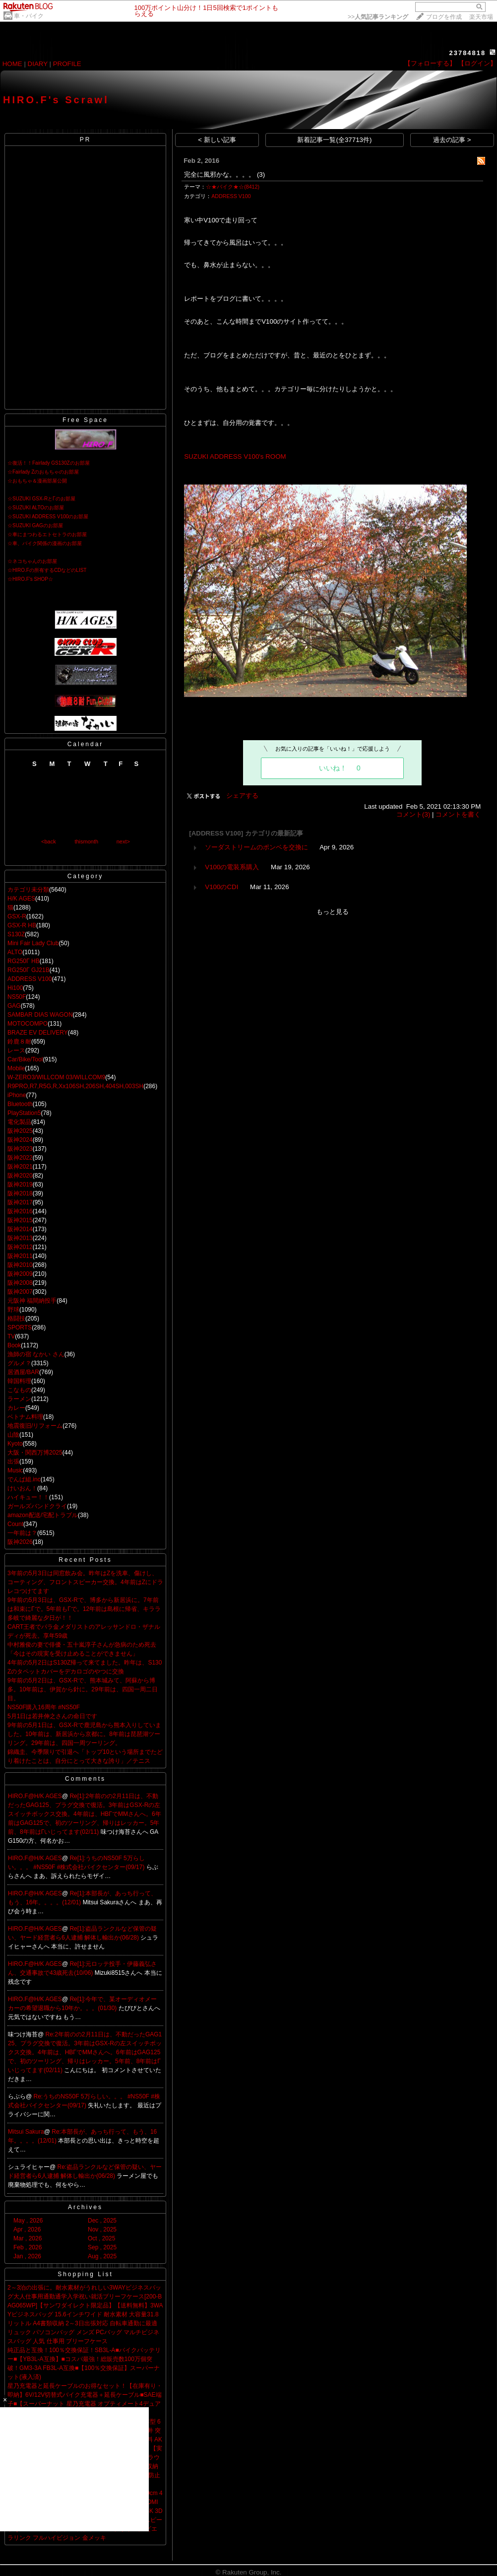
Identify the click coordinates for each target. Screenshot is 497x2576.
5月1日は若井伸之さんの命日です (52, 1716)
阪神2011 (20, 1256)
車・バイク (29, 15)
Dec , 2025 (102, 2220)
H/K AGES (21, 898)
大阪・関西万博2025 (34, 1452)
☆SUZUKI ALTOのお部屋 (35, 507)
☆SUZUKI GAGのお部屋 (35, 525)
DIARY (38, 64)
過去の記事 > (452, 139)
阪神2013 (20, 1238)
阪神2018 (20, 1193)
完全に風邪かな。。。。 (219, 174)
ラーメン (19, 1398)
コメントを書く (458, 814)
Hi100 (15, 987)
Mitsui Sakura (26, 2131)
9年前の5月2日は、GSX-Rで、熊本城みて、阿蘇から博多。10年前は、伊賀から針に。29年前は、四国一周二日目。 (82, 1689)
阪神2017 (20, 1202)
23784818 (467, 53)
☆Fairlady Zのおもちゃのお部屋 (43, 472)
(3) (261, 174)
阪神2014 (20, 1229)
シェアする (242, 795)
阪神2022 (20, 1157)
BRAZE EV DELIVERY (37, 1032)
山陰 (13, 1434)
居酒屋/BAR (23, 1372)
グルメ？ (19, 1363)
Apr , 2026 (27, 2229)
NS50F (16, 996)
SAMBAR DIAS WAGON (40, 1014)
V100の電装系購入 (232, 867)
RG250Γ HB (23, 961)
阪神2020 (20, 1175)
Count (15, 1524)
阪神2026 (20, 1541)
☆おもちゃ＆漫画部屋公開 (37, 481)
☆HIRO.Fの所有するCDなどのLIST (46, 570)
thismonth (86, 841)
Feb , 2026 (27, 2247)
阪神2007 (20, 1291)
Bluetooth (20, 1104)
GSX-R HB (21, 925)
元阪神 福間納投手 (32, 1300)
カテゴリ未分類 (28, 889)
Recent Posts (85, 1559)
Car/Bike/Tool (25, 1059)
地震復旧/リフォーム (34, 1425)
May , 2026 (28, 2220)
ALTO (14, 952)
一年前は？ (22, 1533)
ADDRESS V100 (29, 978)
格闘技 (16, 1318)
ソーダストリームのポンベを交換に (256, 847)
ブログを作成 (444, 16)
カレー (16, 1407)
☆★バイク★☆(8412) (232, 187)
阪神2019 (20, 1184)
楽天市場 (481, 16)
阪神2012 (20, 1247)
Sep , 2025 (102, 2247)
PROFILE (67, 64)
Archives (85, 2207)
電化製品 (19, 1121)
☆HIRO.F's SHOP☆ (30, 579)
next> (123, 841)
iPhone (16, 1095)
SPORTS (19, 1327)
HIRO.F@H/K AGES (35, 1796)
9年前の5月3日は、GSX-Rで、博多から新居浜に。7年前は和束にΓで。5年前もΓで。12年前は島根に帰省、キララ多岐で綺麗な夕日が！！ (84, 1609)
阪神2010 (20, 1264)
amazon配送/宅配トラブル (42, 1515)
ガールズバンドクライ (37, 1506)
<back (48, 841)
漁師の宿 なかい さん (35, 1354)
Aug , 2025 (102, 2256)
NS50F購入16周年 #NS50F (43, 1707)
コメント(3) (413, 814)
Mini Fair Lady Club (33, 943)
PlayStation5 (24, 1113)
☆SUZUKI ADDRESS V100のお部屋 (47, 516)
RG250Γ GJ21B (28, 970)
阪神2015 (20, 1220)
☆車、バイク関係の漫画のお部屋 (44, 543)
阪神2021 (20, 1166)
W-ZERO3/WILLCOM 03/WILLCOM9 (56, 1077)
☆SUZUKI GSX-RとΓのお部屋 (41, 498)
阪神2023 (20, 1148)
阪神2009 (20, 1273)
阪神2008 (20, 1282)
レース (16, 1050)
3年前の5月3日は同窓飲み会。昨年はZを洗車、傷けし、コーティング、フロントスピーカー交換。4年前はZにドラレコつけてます (85, 1582)
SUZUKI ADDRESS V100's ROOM (235, 456)
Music (15, 1470)
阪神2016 (20, 1211)
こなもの (19, 1390)
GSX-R (16, 916)
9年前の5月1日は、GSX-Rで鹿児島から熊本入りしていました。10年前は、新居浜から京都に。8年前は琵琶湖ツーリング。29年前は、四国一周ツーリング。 (84, 1734)
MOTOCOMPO (27, 1023)
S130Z (16, 934)
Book (14, 1345)
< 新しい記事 (217, 139)
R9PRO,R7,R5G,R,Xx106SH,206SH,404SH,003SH (75, 1086)
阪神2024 (20, 1139)
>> (378, 16)
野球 (13, 1309)
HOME (12, 64)
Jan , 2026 (27, 2256)
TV (11, 1336)
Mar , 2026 (27, 2238)
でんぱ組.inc (24, 1479)
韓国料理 (19, 1381)
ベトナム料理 (25, 1416)
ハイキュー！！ (28, 1497)
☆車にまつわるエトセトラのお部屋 (47, 534)
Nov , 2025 (102, 2229)
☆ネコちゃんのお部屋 (32, 561)
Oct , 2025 (101, 2238)
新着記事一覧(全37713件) (334, 139)
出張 (13, 1461)
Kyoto (15, 1443)
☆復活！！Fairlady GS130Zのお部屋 (48, 463)
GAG (14, 1005)
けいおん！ (22, 1488)
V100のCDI (221, 887)
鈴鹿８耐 (19, 1041)
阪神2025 (20, 1130)
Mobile (16, 1068)
